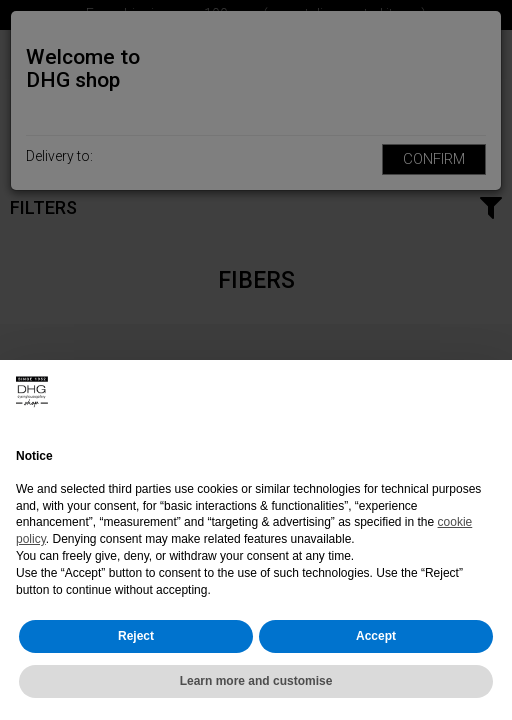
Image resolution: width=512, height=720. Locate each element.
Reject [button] (136, 636)
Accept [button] (376, 636)
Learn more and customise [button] (256, 681)
